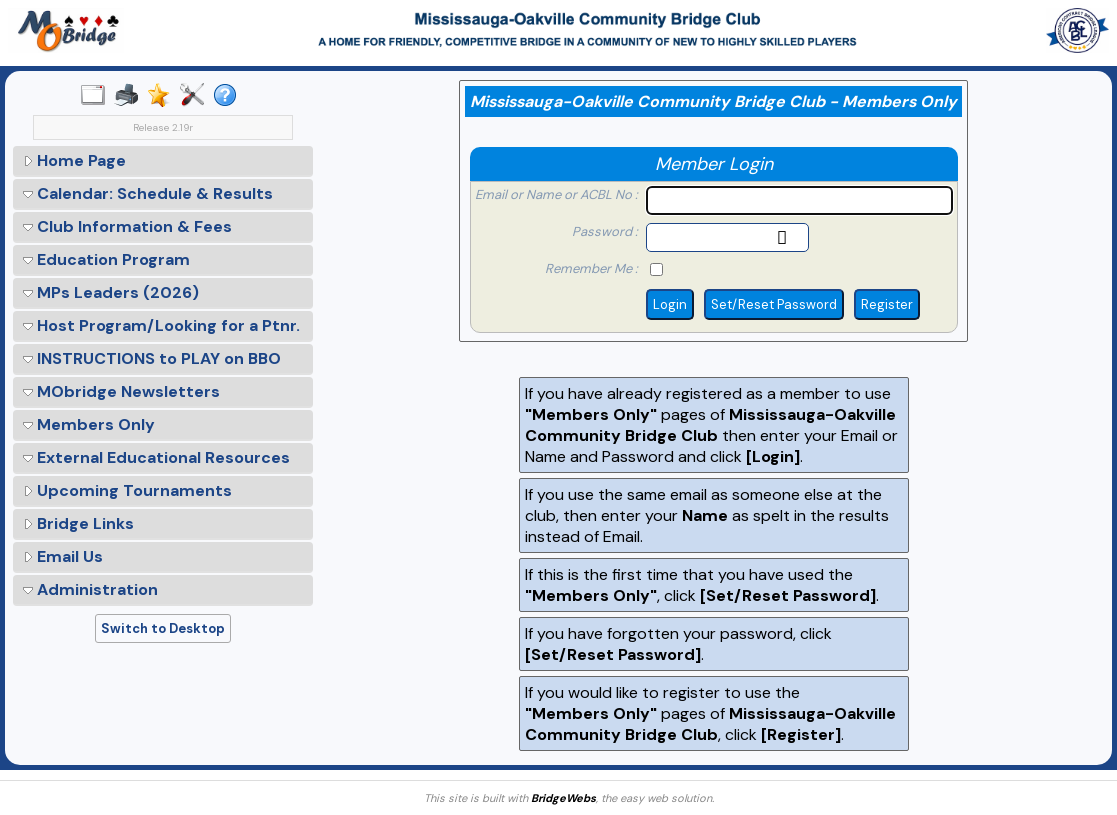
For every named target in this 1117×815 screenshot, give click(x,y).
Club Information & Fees (127, 226)
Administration (90, 589)
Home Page (74, 160)
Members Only (89, 424)
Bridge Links (78, 523)
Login (670, 304)
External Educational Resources (156, 457)
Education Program (106, 259)
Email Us (63, 556)
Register (887, 304)
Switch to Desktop (163, 628)
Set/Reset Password (774, 304)
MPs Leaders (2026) (111, 292)
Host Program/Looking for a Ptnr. (161, 325)
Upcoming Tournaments (127, 490)
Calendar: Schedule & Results (148, 193)
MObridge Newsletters (121, 391)
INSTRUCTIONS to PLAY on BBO (152, 358)
